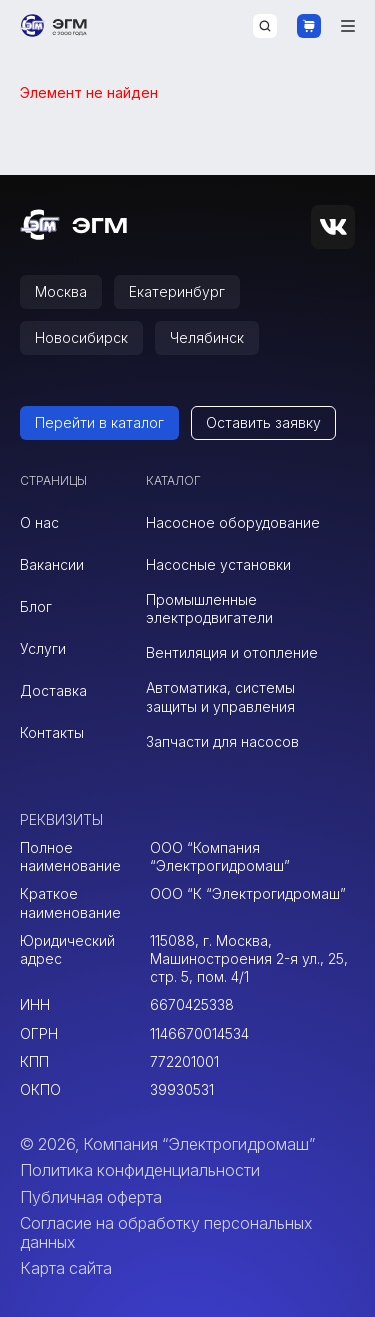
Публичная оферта (91, 1197)
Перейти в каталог (99, 422)
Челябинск (207, 337)
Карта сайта (66, 1268)
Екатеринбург (177, 291)
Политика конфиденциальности (140, 1170)
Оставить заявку (263, 422)
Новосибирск (81, 337)
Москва (61, 291)
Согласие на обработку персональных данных (166, 1232)
